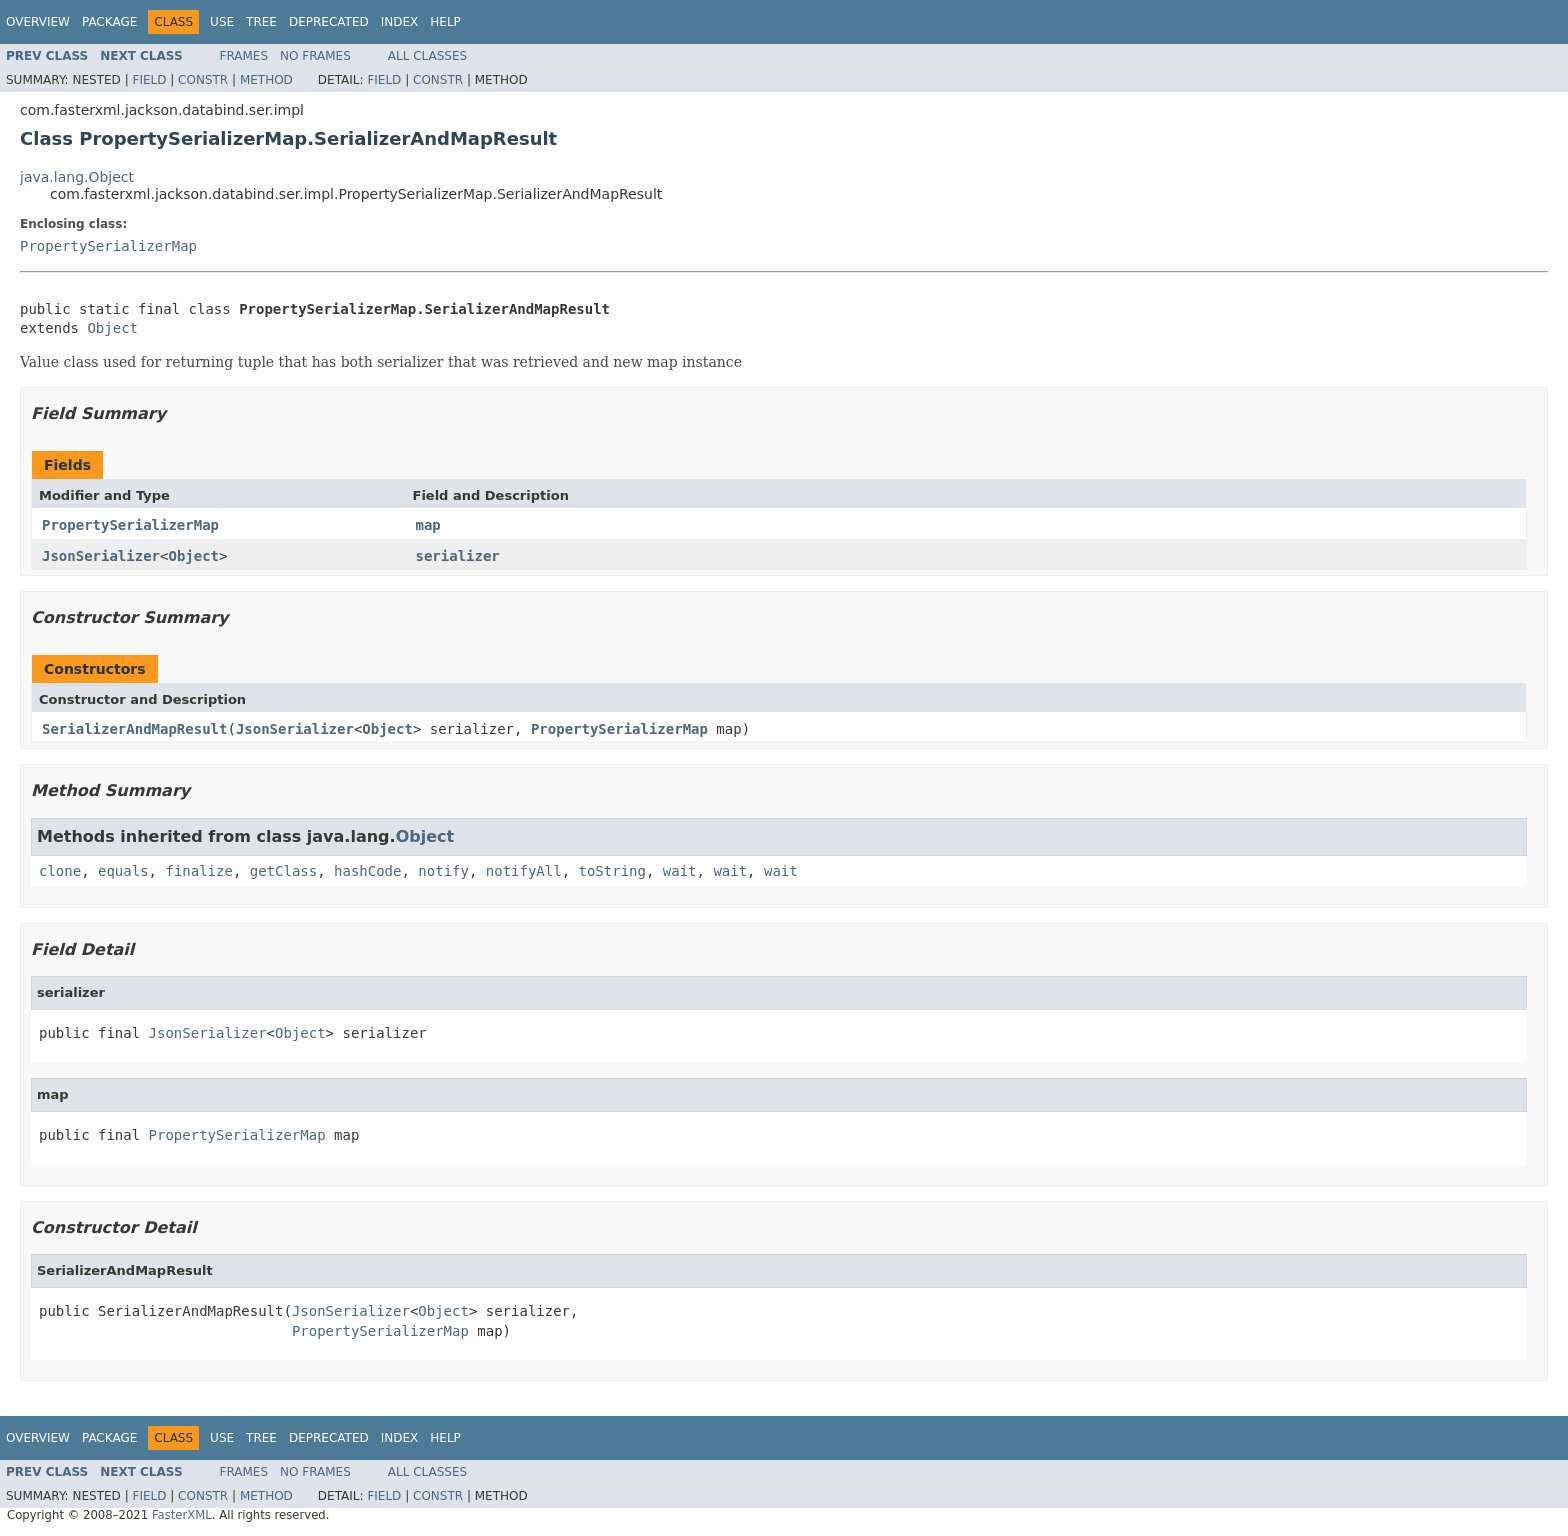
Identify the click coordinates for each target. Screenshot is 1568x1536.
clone (60, 871)
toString (612, 871)
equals (123, 871)
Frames (244, 56)
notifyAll (524, 871)
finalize (198, 871)
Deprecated (329, 22)
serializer (458, 556)
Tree (261, 22)
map (428, 525)
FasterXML (182, 1515)
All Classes (427, 56)
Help (445, 22)
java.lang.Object (77, 177)
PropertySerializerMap (108, 246)
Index (400, 22)
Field (149, 80)
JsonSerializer (101, 556)
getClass (283, 871)
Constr (203, 80)
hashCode (367, 871)
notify (443, 871)
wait (680, 871)
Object (112, 328)
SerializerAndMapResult (134, 729)
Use (222, 22)
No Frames (315, 56)
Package (109, 22)
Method (266, 80)
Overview (38, 22)
